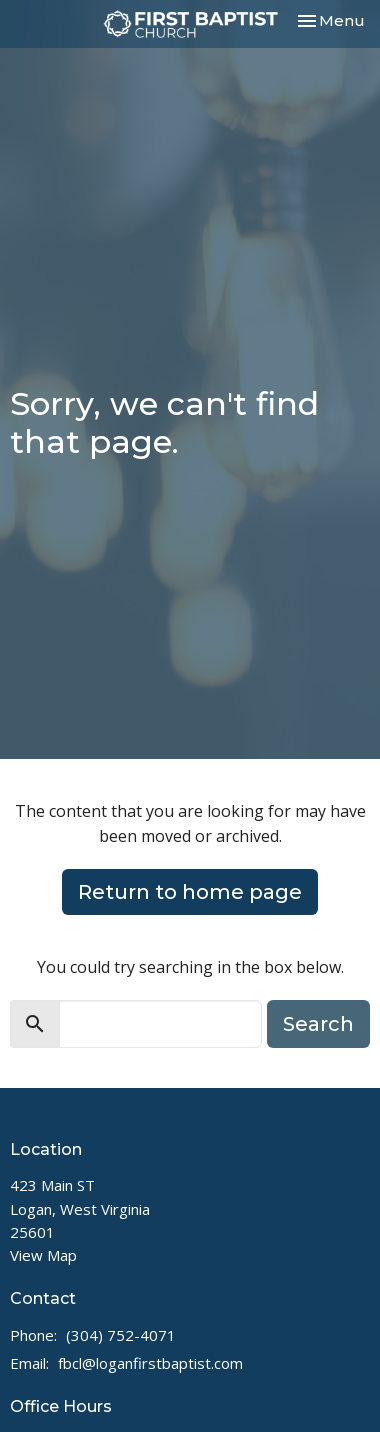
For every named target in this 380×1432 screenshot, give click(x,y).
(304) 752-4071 (121, 1335)
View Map (43, 1255)
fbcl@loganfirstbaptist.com (150, 1363)
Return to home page (190, 892)
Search (318, 1024)
